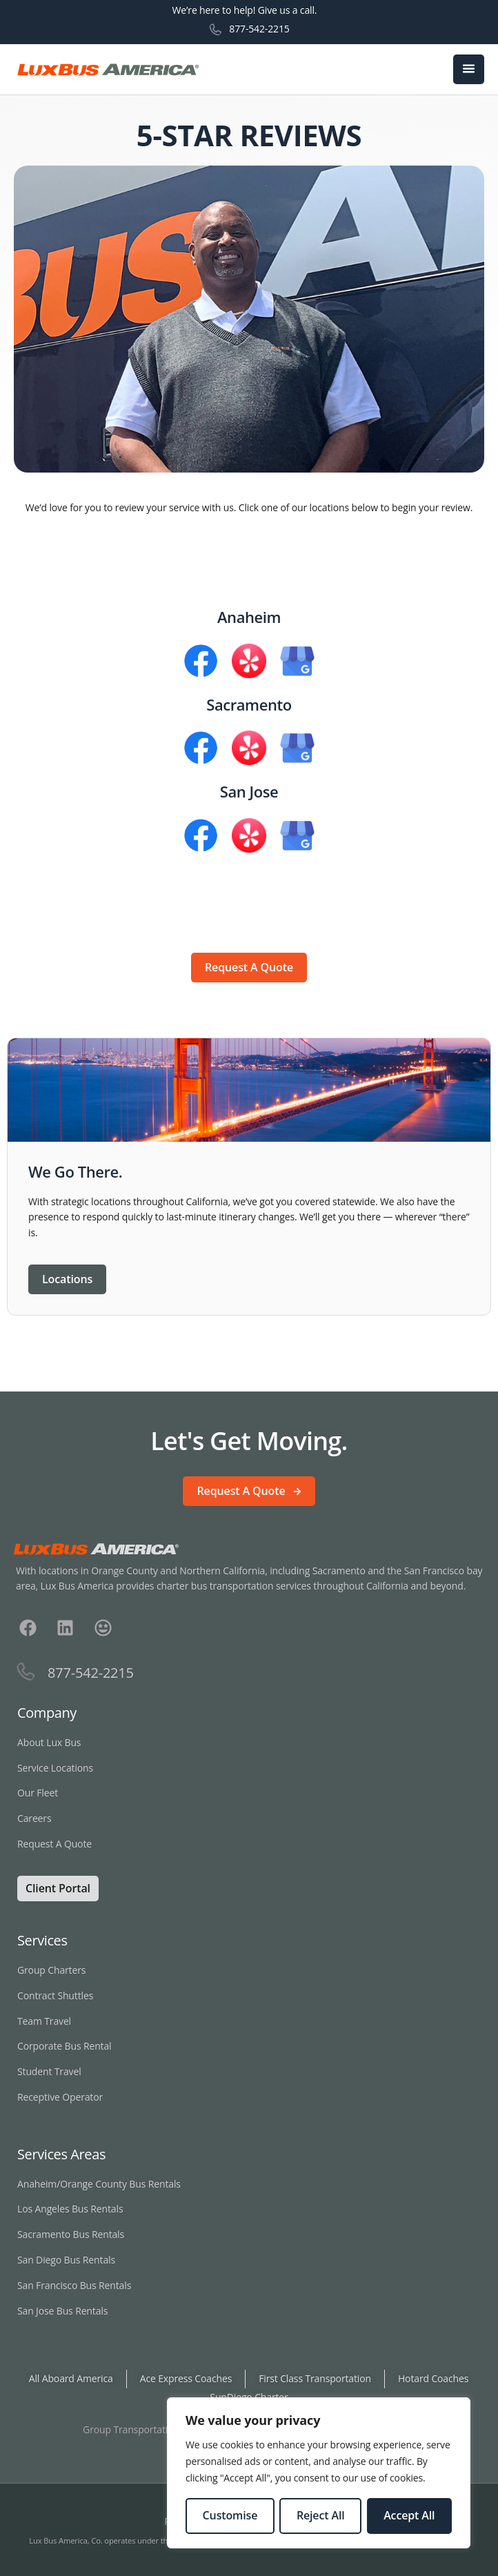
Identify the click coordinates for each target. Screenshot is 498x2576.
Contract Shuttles (55, 1995)
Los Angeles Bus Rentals (70, 2208)
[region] (318, 2473)
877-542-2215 (259, 28)
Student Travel (49, 2071)
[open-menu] (468, 70)
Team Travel (44, 2021)
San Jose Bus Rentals (62, 2310)
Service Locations (55, 1767)
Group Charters (51, 1969)
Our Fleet (37, 1792)
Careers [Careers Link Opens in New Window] (34, 1818)
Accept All (409, 2515)
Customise (229, 2515)
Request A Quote (55, 1843)
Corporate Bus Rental (64, 2045)
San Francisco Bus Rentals (74, 2285)
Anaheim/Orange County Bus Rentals (99, 2183)
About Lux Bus (49, 1742)
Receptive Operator (60, 2096)
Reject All (321, 2515)
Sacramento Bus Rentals (70, 2234)
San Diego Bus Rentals (66, 2259)
